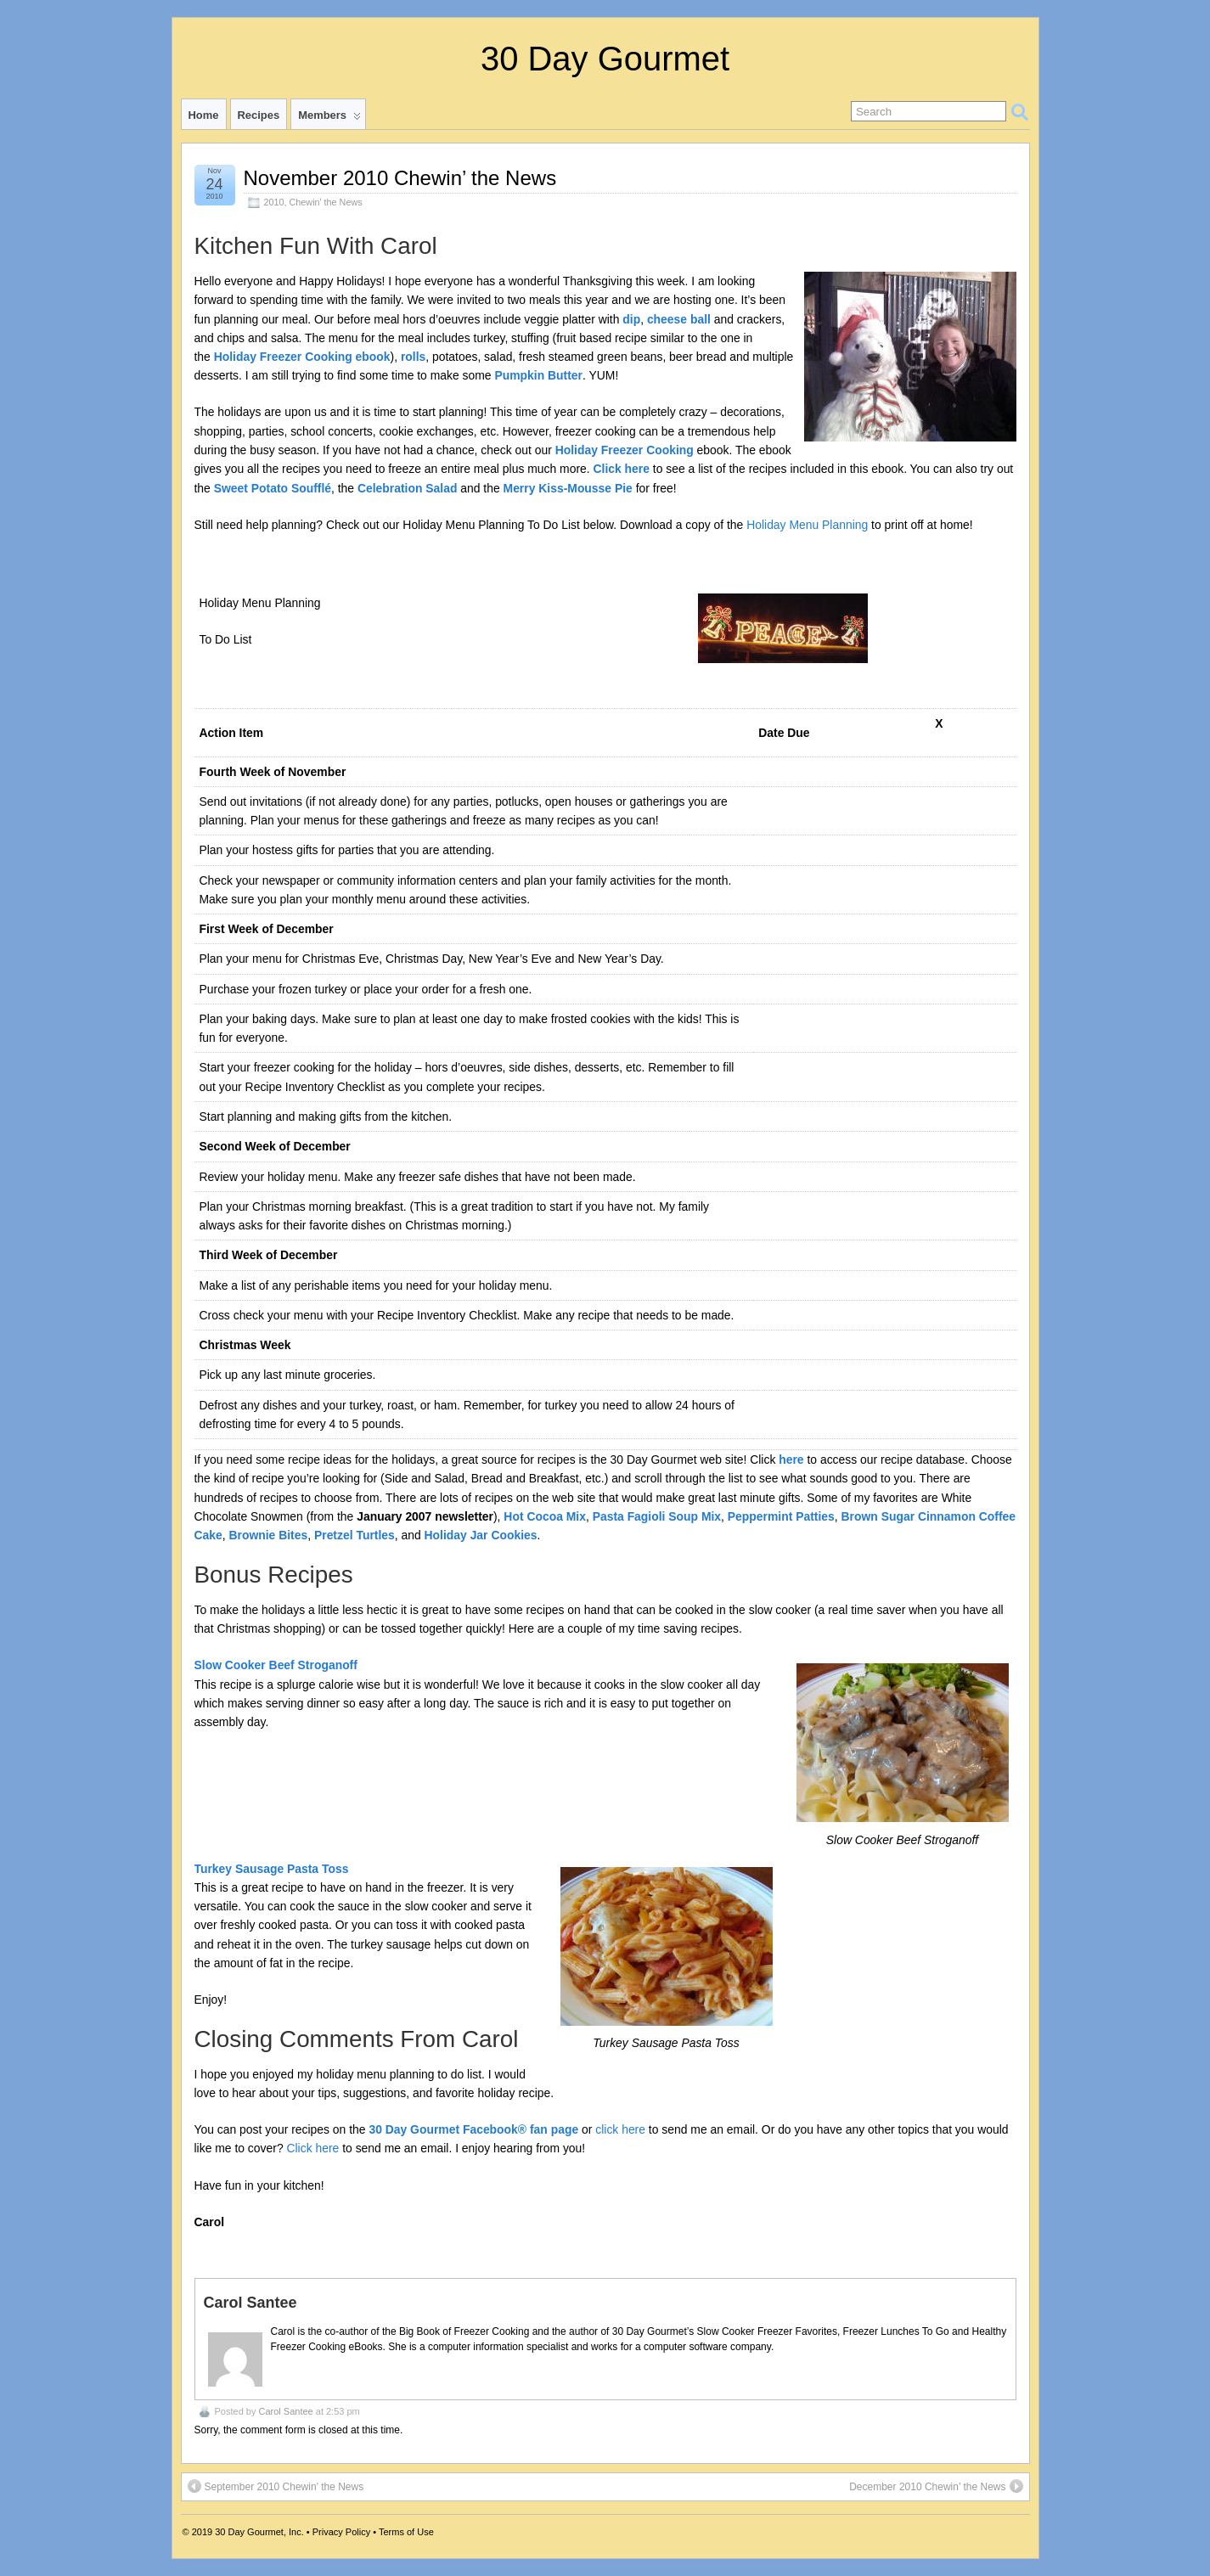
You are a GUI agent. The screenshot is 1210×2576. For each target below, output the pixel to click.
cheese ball (679, 319)
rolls (413, 356)
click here (620, 2129)
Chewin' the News (326, 202)
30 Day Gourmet (605, 58)
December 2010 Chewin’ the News (935, 2486)
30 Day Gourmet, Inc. (259, 2532)
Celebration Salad (407, 488)
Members (329, 119)
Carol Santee (285, 2411)
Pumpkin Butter (538, 375)
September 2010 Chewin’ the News (276, 2486)
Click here (621, 468)
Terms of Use (406, 2532)
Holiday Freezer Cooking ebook (302, 356)
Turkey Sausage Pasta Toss (271, 1869)
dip (631, 319)
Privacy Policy (341, 2532)
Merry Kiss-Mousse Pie (568, 488)
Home (204, 115)
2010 (274, 202)
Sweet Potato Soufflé (272, 488)
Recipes (259, 115)
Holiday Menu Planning (807, 525)
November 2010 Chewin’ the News (400, 177)
